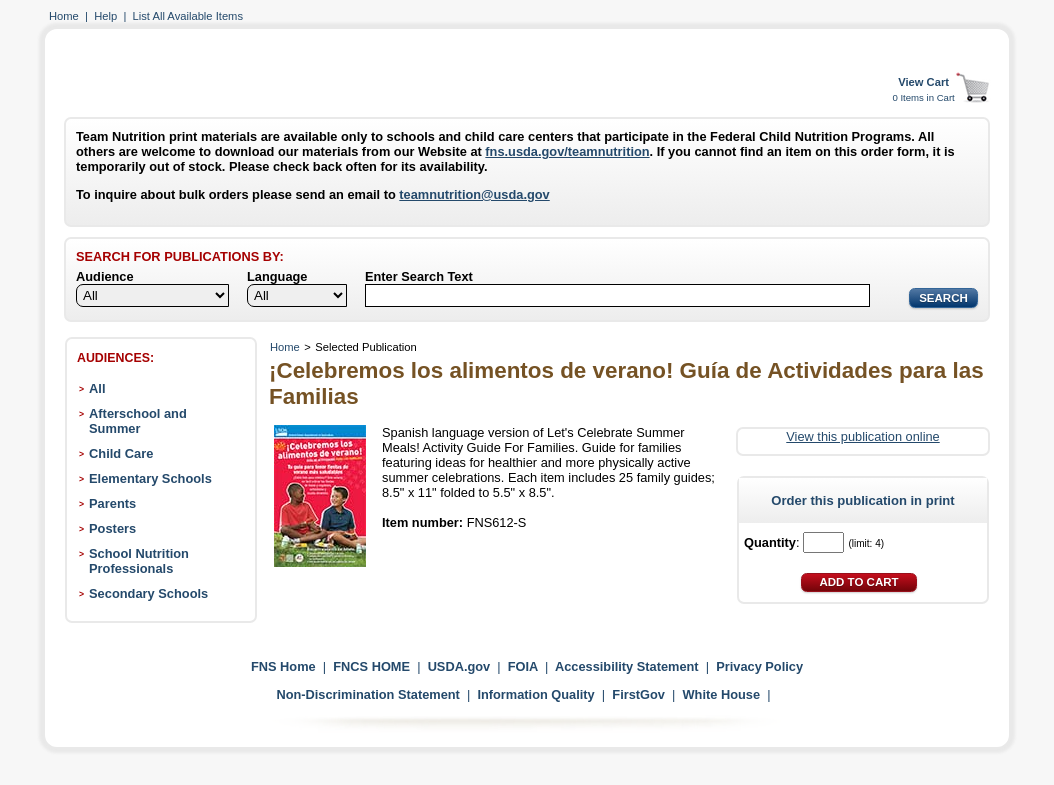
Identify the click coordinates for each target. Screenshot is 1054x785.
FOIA (523, 666)
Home (64, 16)
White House (722, 694)
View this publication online (862, 436)
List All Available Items (188, 16)
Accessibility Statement (627, 666)
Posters (112, 528)
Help (105, 16)
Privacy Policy (759, 666)
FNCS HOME (371, 666)
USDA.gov (459, 666)
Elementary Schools (150, 478)
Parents (112, 503)
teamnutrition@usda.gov (474, 194)
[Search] (617, 295)
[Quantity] (823, 542)
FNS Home (283, 666)
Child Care (121, 453)
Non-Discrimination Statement (367, 694)
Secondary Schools (148, 593)
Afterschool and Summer (138, 421)
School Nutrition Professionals (139, 561)
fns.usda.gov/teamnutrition (567, 151)
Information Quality (535, 694)
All (97, 388)
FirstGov (638, 694)
